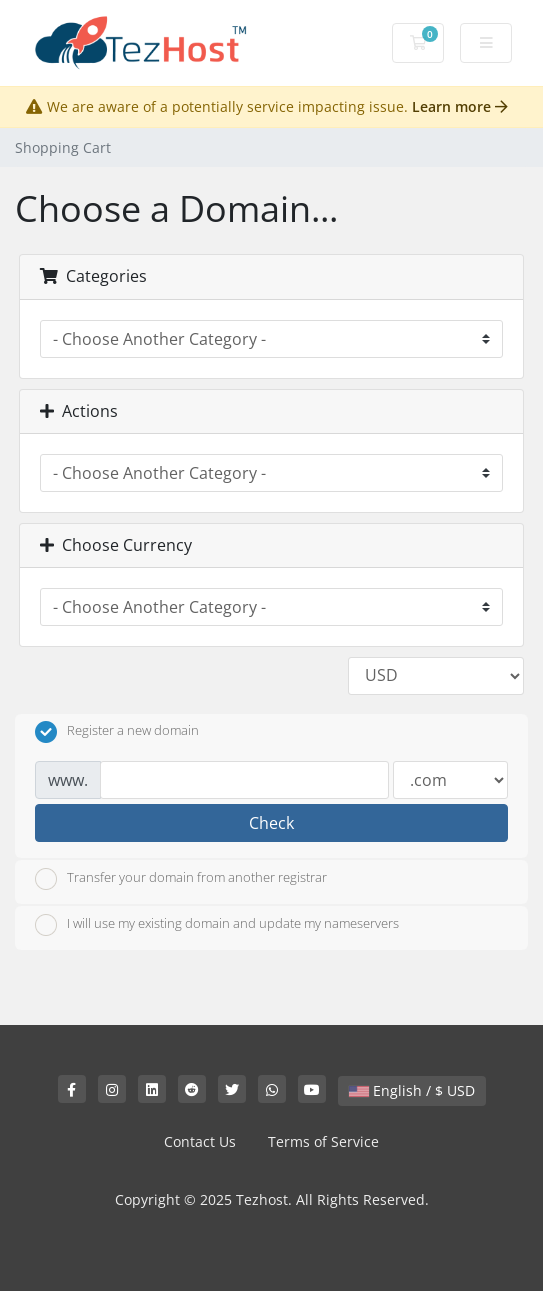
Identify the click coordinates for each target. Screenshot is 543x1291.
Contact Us (200, 1141)
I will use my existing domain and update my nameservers (217, 925)
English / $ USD (412, 1090)
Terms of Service (323, 1141)
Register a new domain (117, 732)
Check (271, 823)
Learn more (460, 106)
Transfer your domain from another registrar (181, 879)
